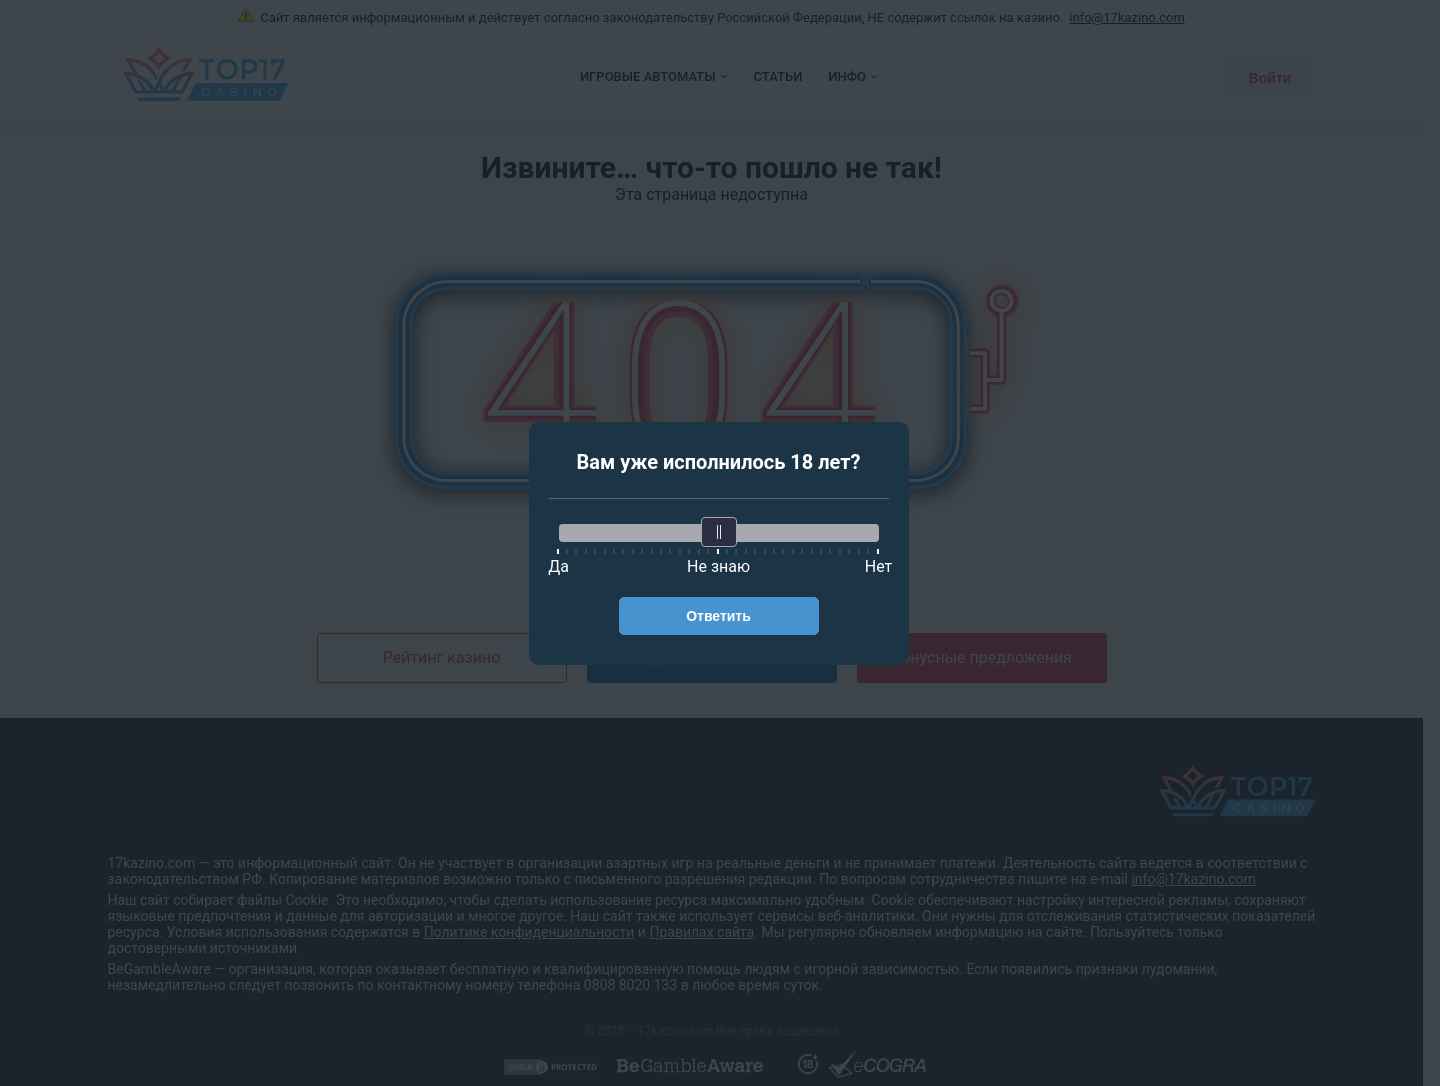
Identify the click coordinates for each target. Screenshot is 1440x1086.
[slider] (719, 532)
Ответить (718, 616)
